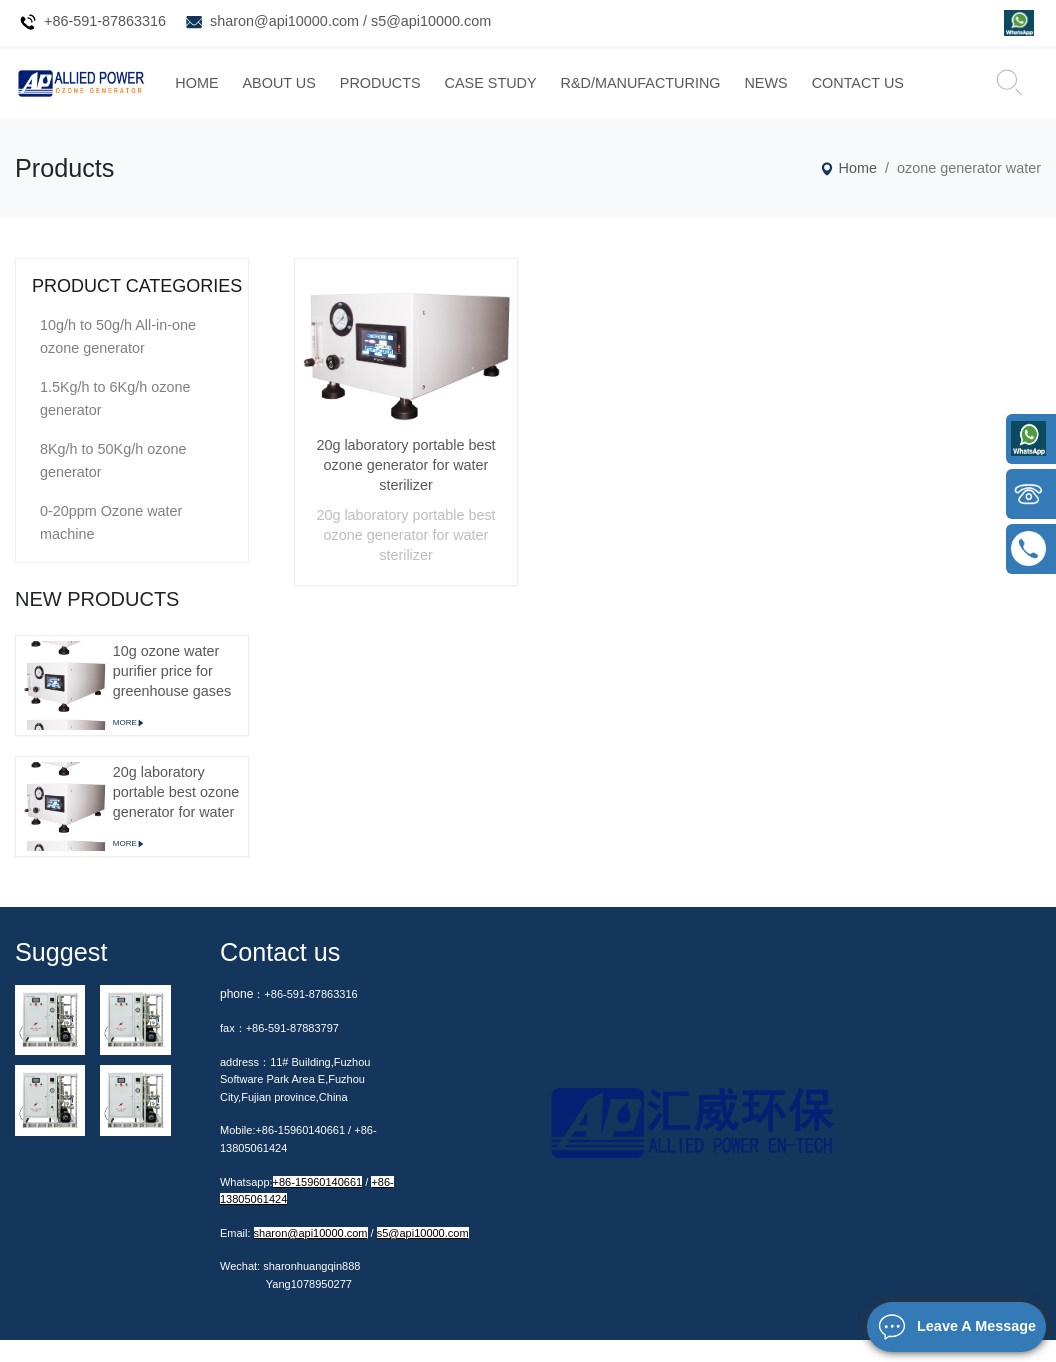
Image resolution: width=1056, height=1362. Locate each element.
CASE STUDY (559, 94)
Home (850, 190)
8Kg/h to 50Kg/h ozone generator (113, 482)
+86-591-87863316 (105, 21)
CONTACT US (926, 94)
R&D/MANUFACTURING (709, 94)
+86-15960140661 (318, 1204)
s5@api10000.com (423, 1255)
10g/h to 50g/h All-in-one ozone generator (118, 358)
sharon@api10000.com (311, 1255)
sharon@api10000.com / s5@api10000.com (350, 21)
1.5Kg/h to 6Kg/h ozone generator (115, 420)
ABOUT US (347, 94)
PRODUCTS (449, 94)
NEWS (834, 94)
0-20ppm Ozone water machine (111, 544)
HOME (265, 94)
